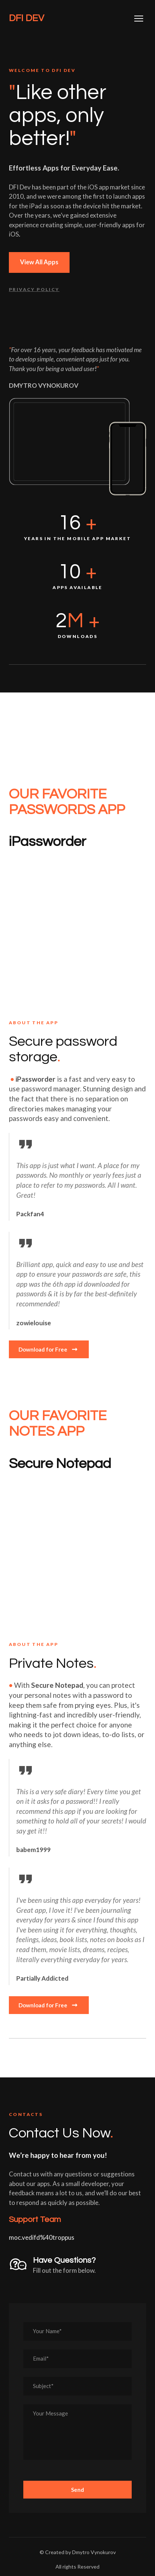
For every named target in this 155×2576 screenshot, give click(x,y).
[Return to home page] (26, 18)
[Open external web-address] (77, 928)
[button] (39, 262)
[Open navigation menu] (138, 18)
